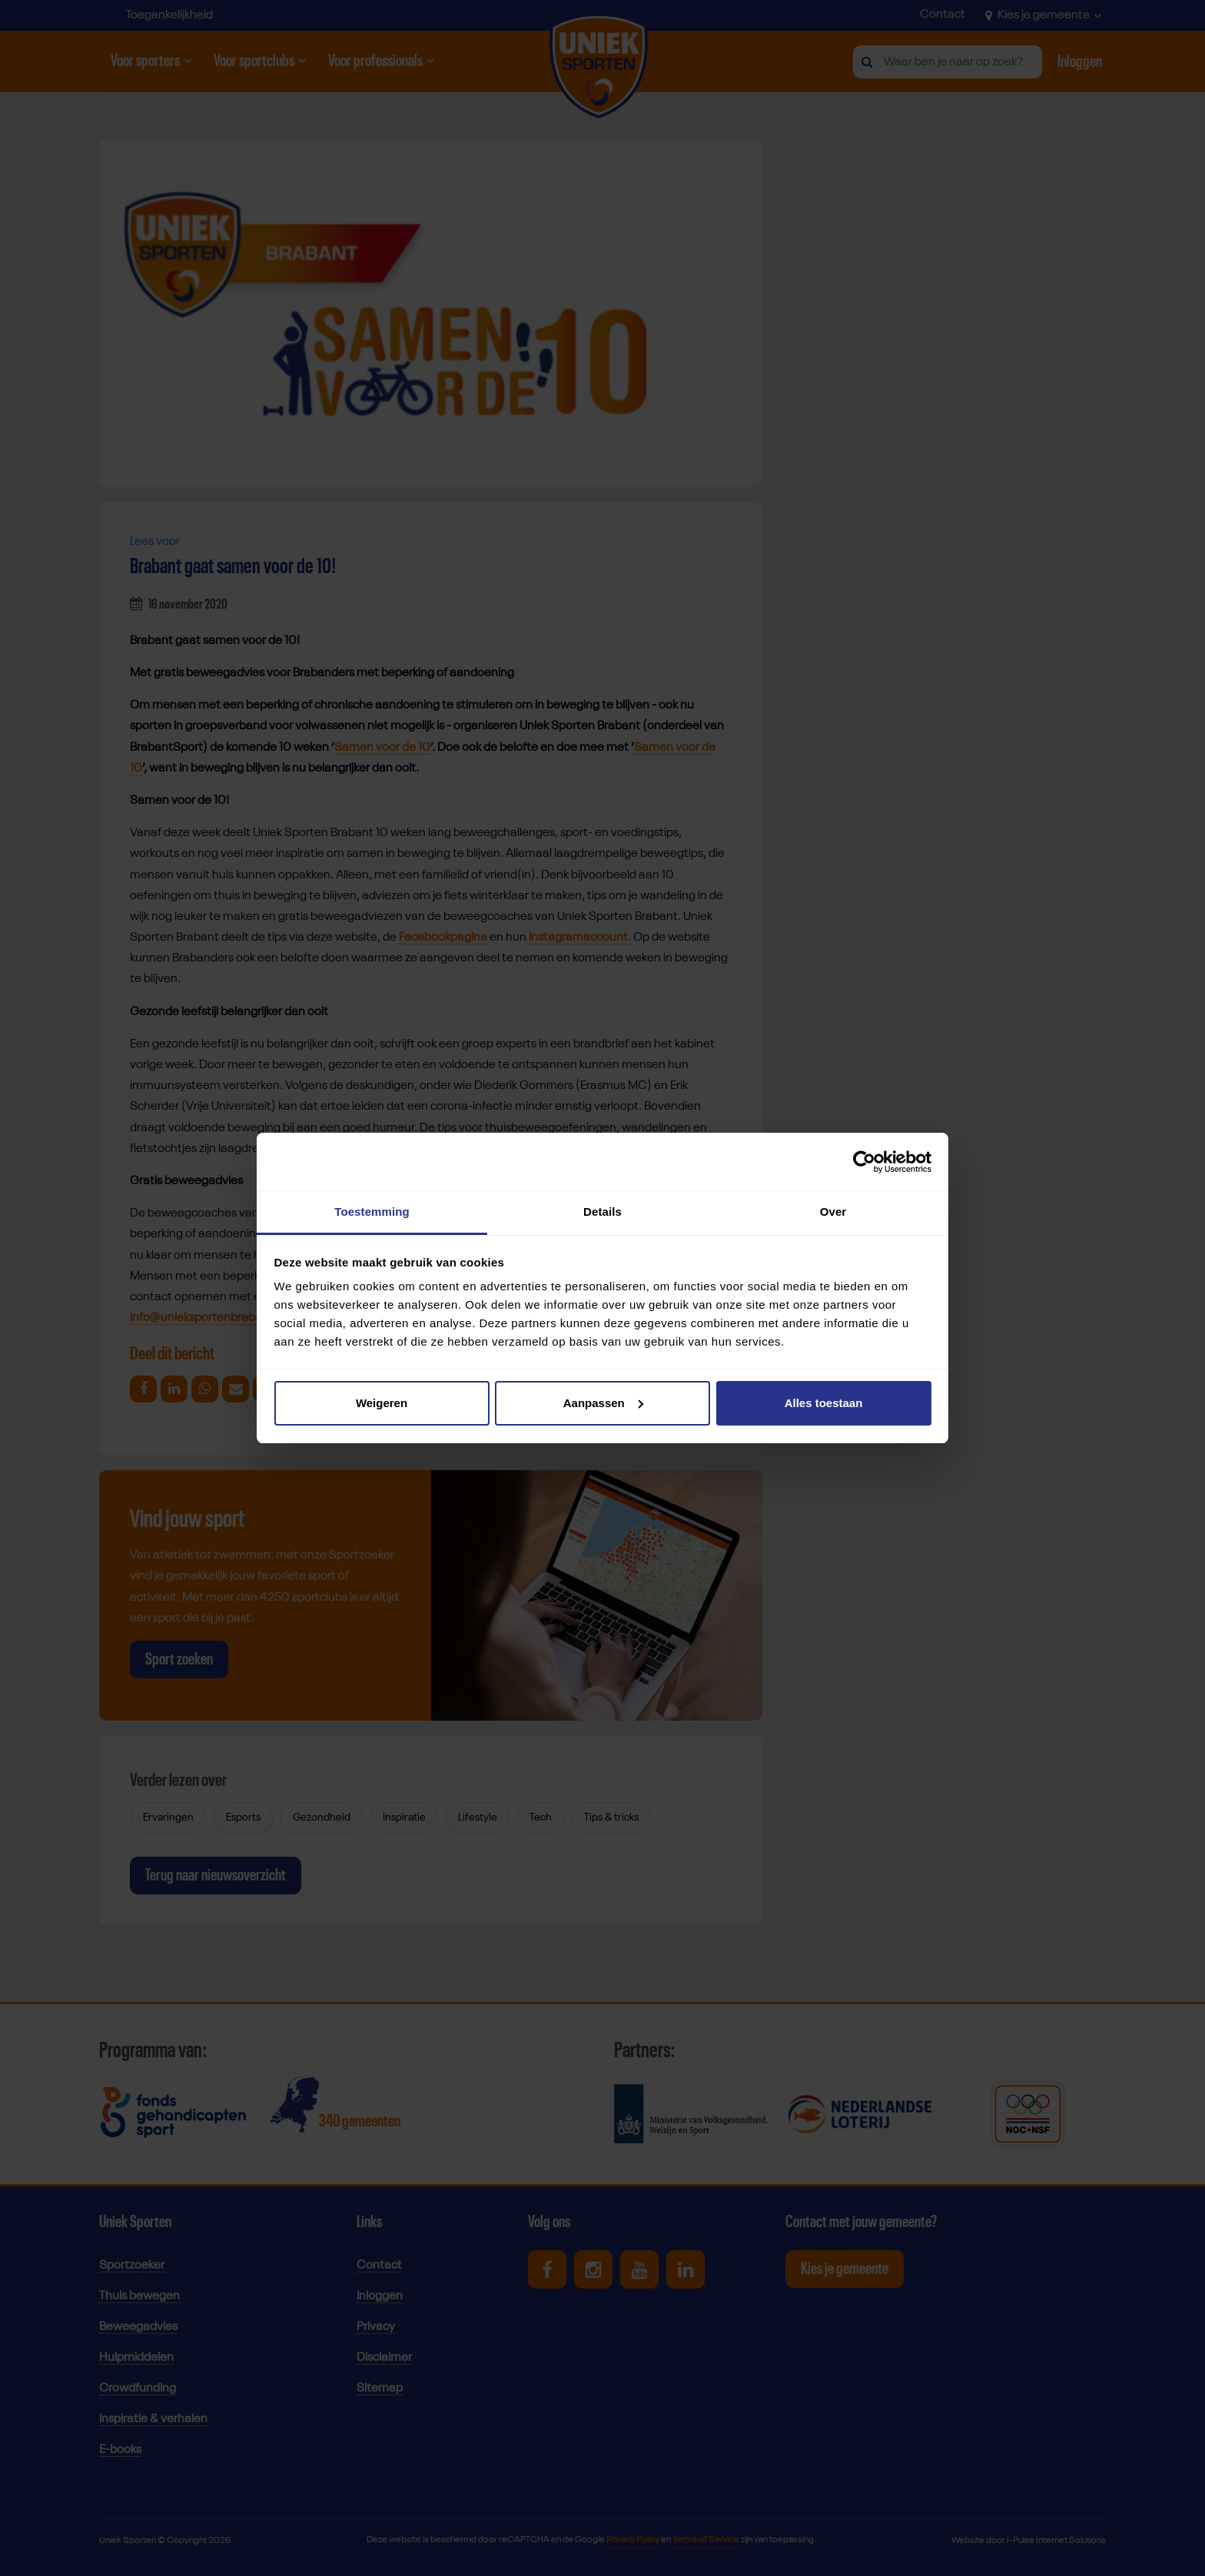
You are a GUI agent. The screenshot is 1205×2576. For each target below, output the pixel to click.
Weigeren (381, 1402)
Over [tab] (833, 1211)
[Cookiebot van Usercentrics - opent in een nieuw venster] (864, 1161)
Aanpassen (603, 1402)
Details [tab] (602, 1211)
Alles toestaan (824, 1402)
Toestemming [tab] (372, 1211)
